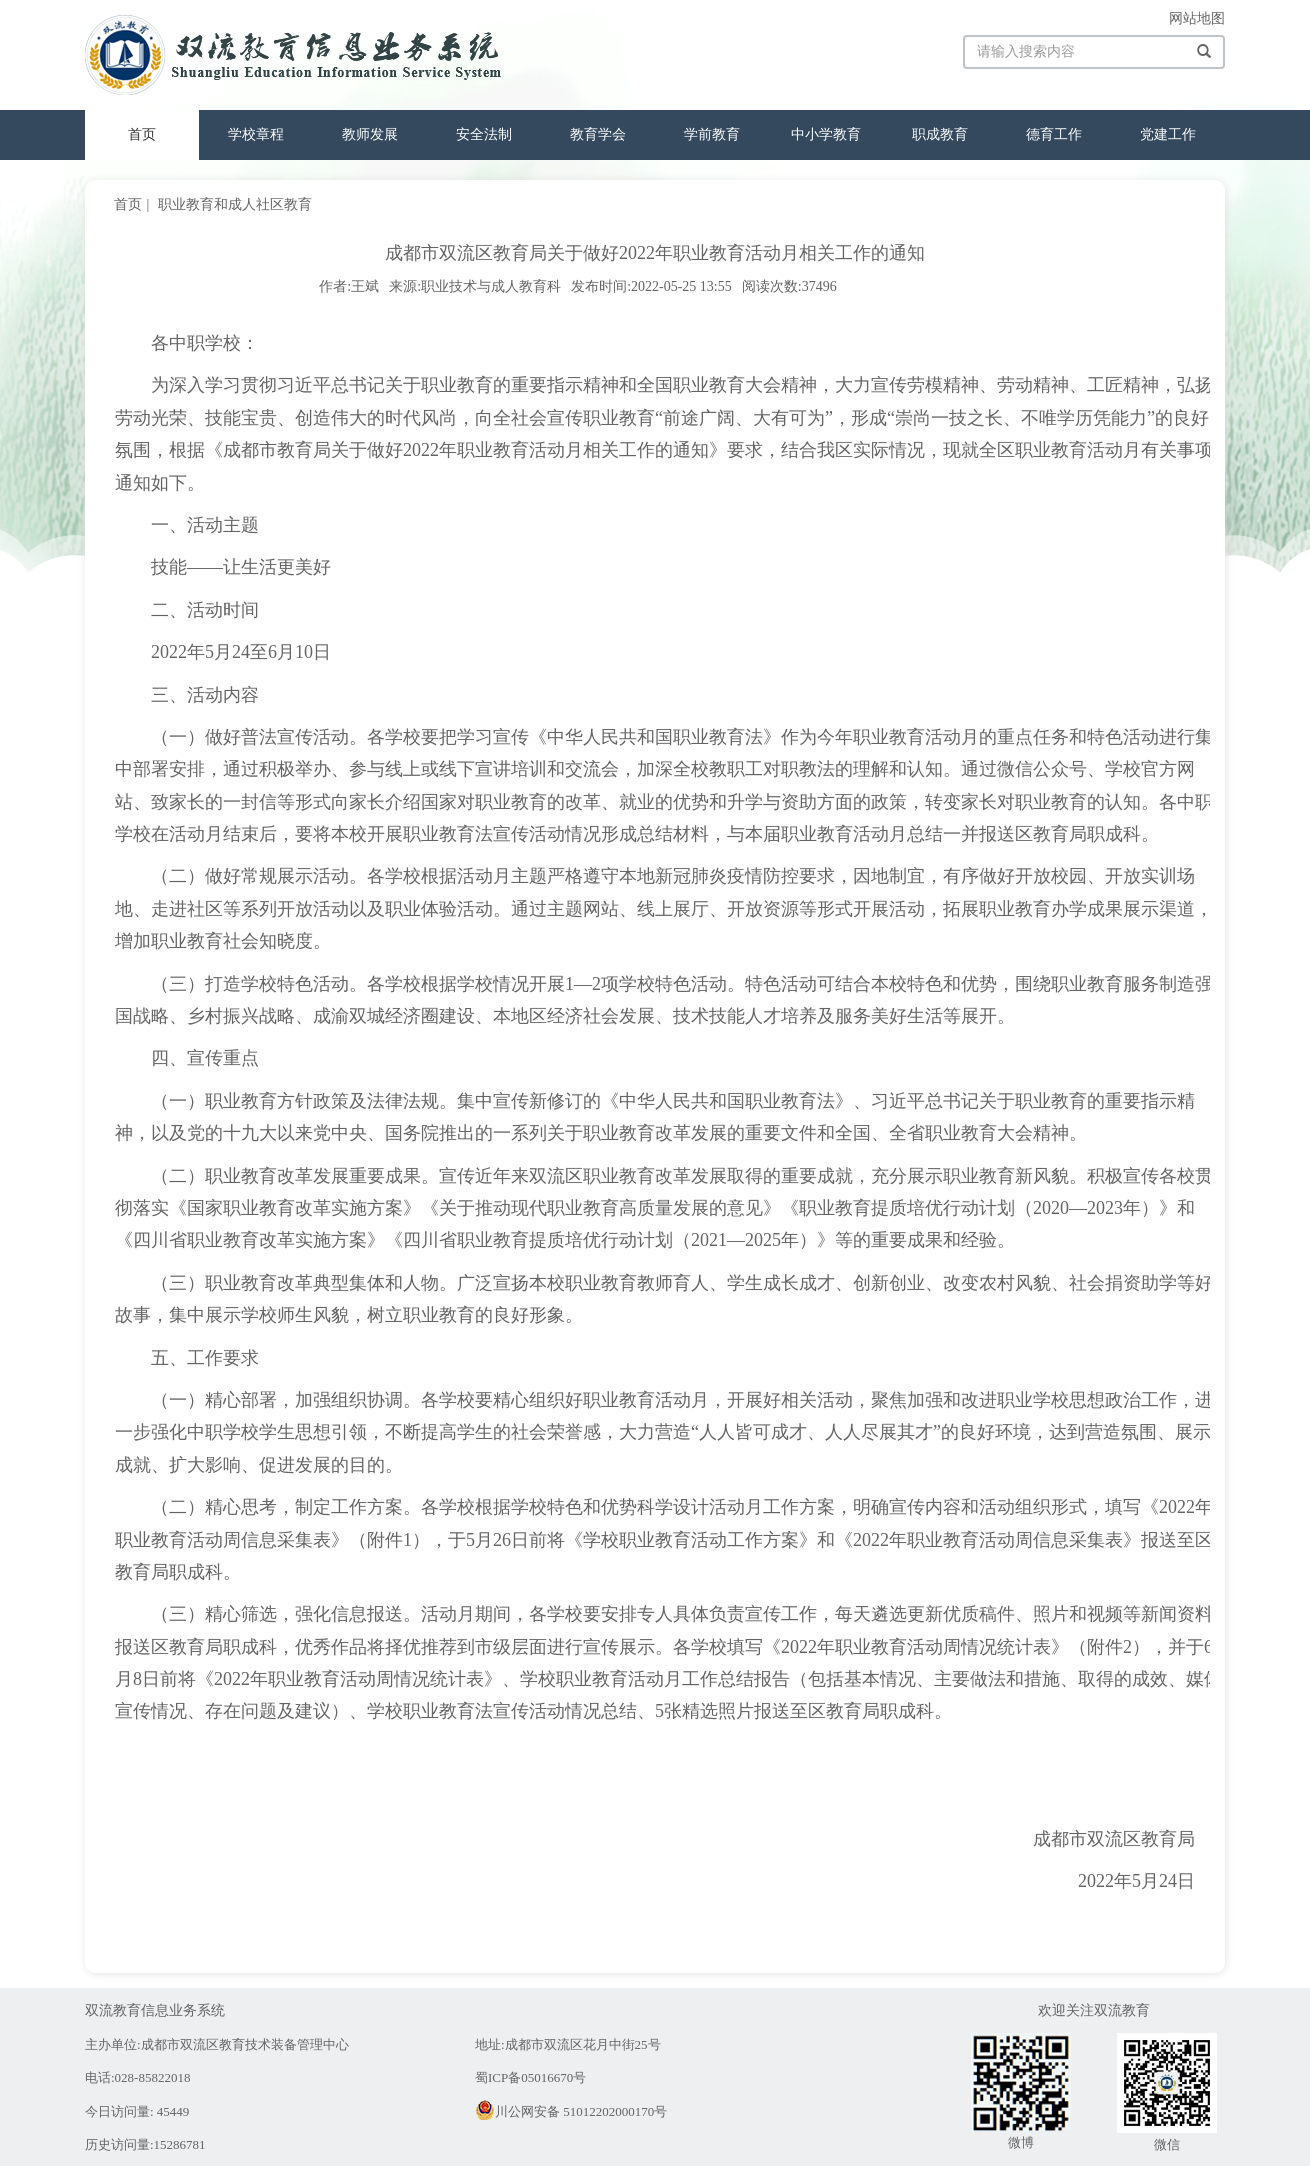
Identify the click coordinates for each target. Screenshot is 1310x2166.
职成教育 (940, 134)
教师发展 (370, 134)
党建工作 (1168, 134)
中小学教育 (826, 134)
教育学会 (598, 134)
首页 (142, 134)
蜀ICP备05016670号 (530, 2077)
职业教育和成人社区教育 (235, 204)
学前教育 (712, 134)
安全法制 (484, 134)
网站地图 (1197, 18)
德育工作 (1054, 134)
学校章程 (256, 134)
